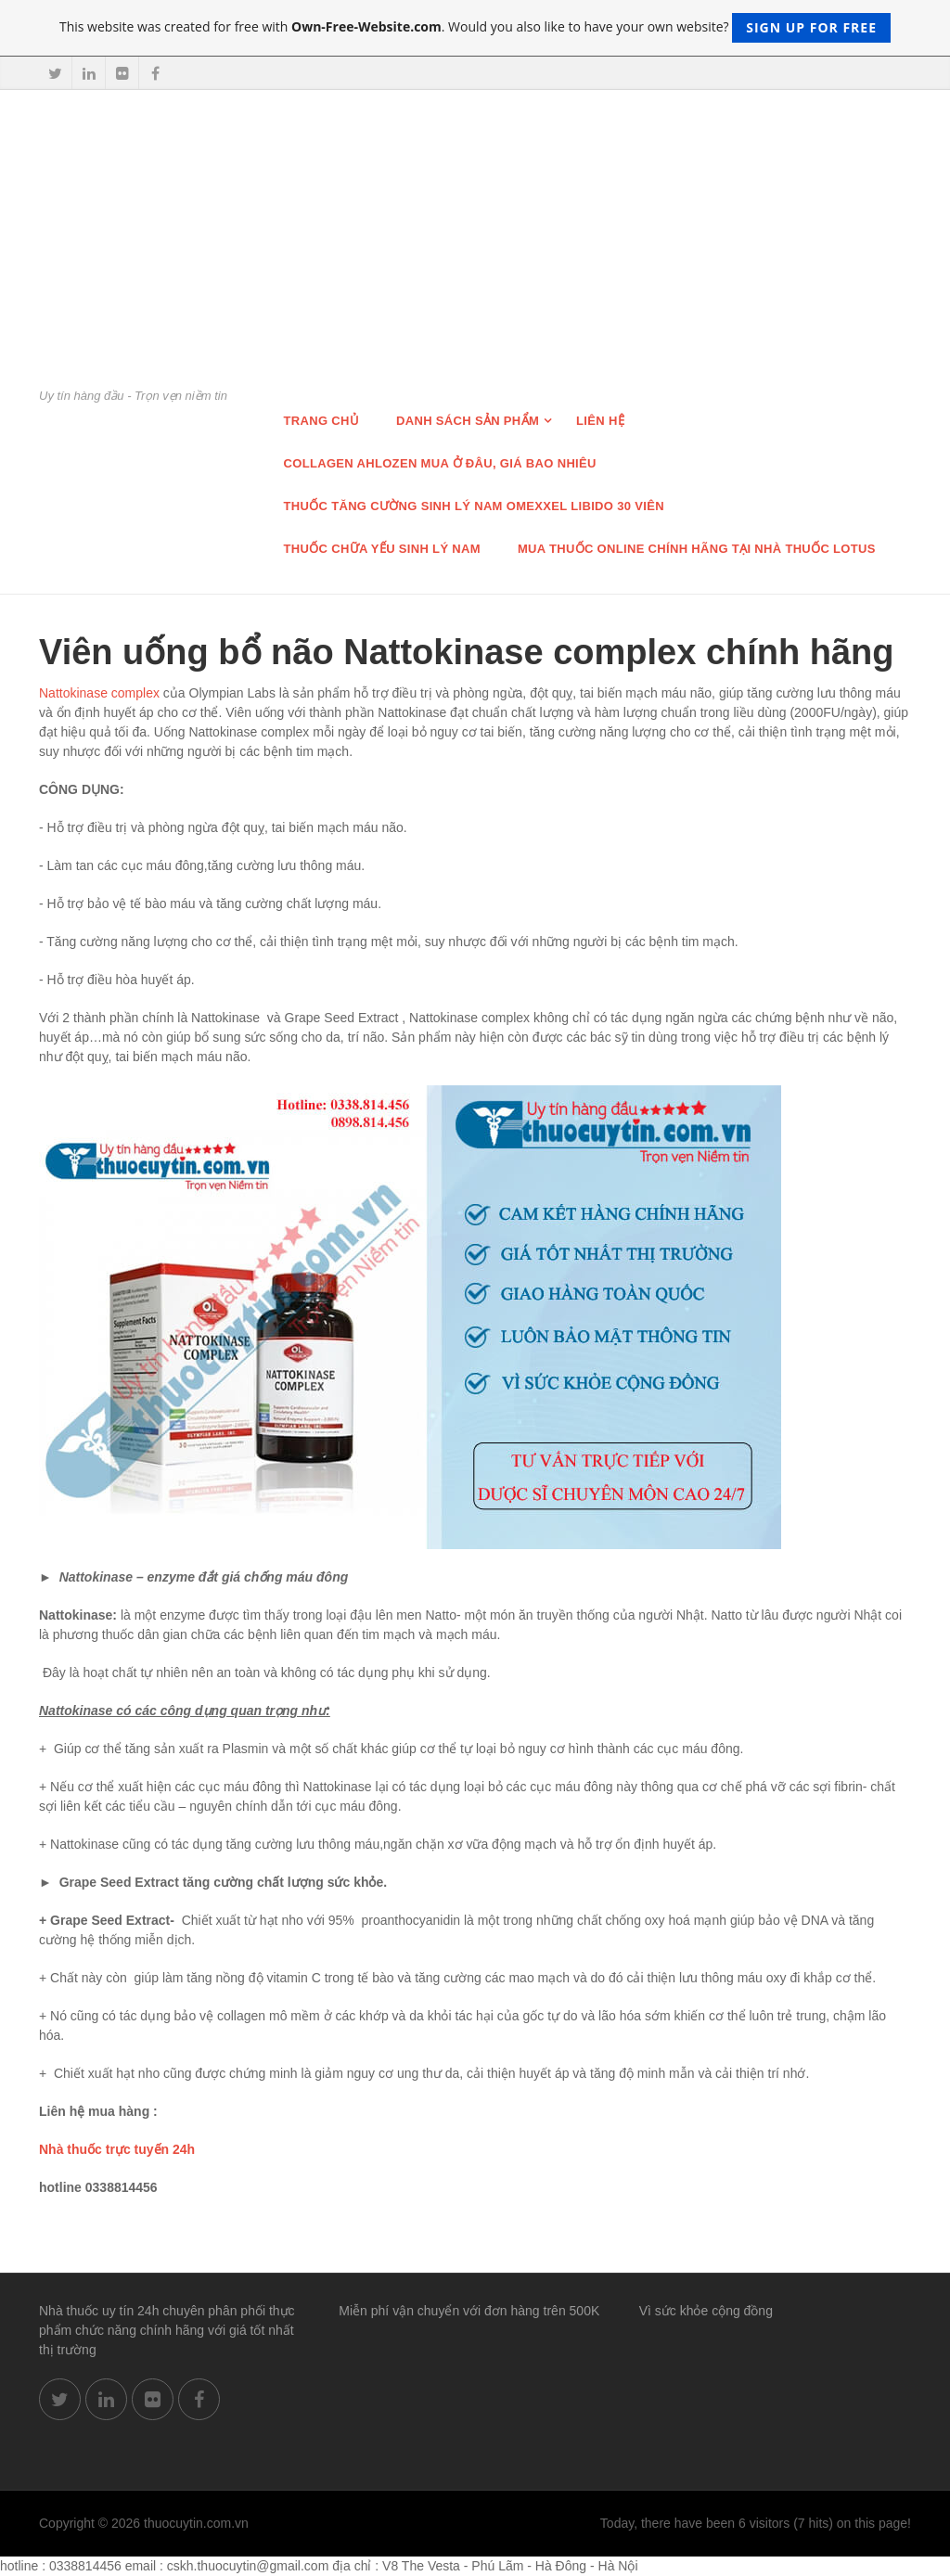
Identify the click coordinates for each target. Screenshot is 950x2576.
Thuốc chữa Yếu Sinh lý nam (382, 549)
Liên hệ (600, 421)
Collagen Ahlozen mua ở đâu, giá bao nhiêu (440, 463)
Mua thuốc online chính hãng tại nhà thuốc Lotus (697, 549)
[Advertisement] (475, 248)
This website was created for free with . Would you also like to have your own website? (475, 28)
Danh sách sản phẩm (467, 421)
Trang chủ (322, 421)
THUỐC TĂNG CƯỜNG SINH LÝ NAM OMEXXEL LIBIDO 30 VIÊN (474, 506)
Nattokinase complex (99, 693)
